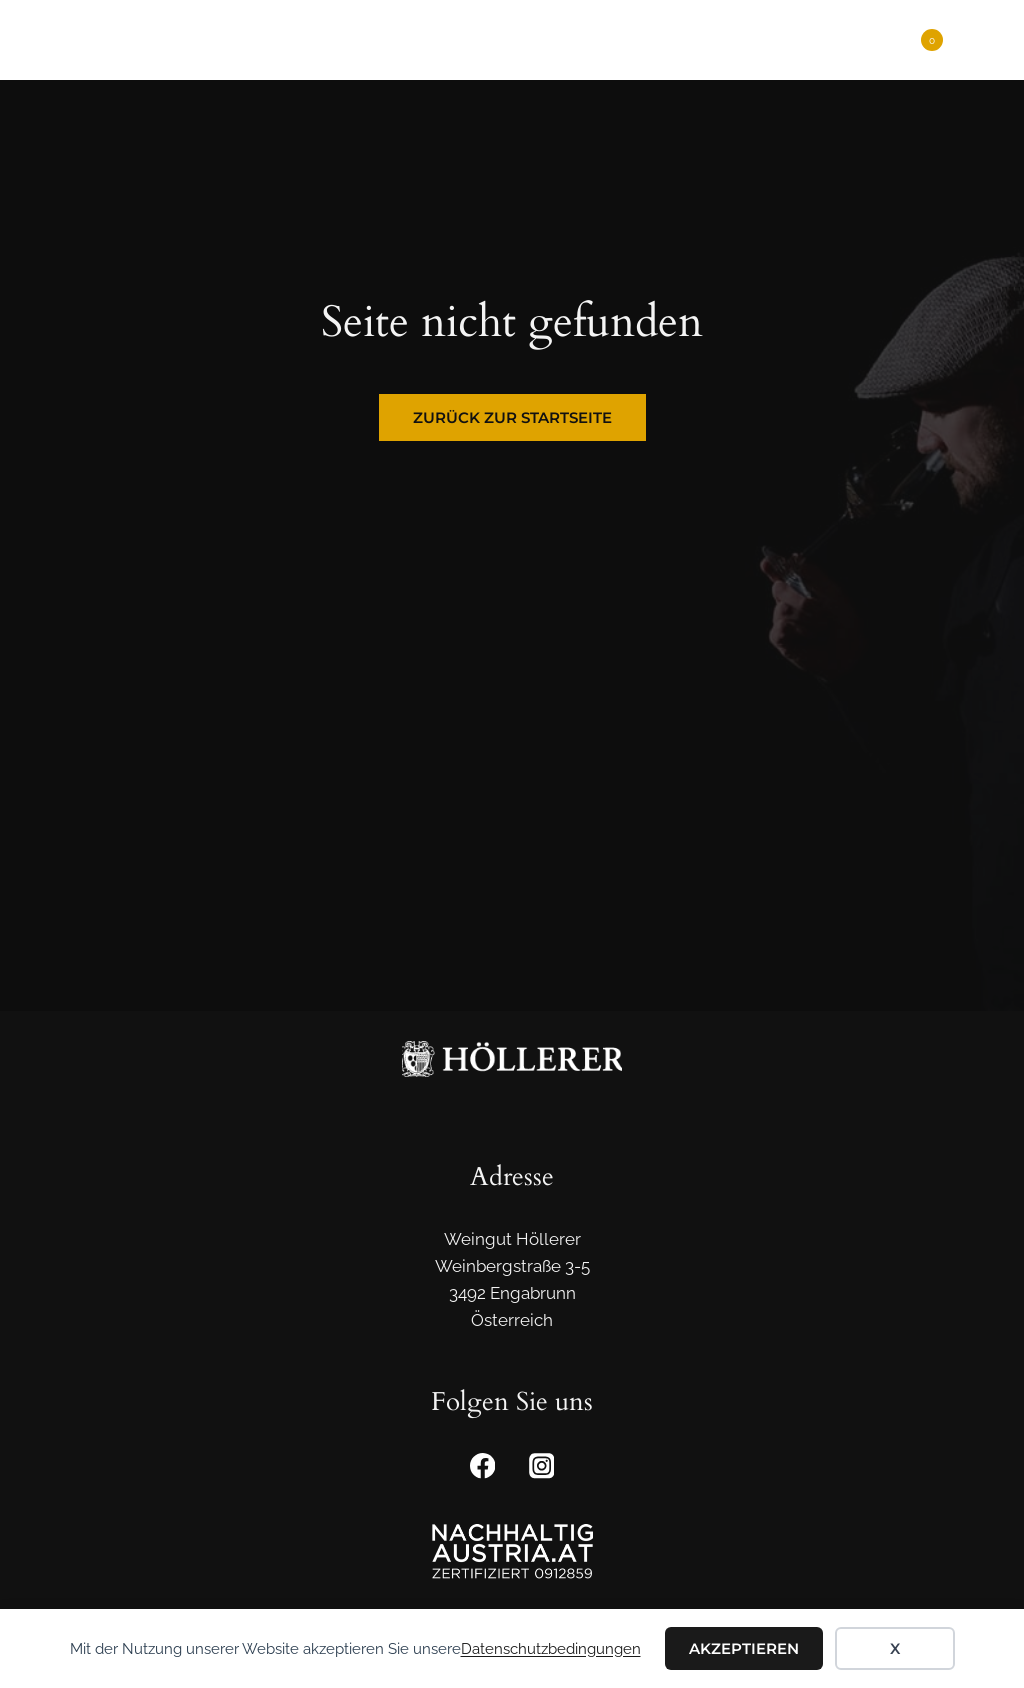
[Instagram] (541, 1466)
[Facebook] (482, 1466)
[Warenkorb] (922, 40)
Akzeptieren (744, 1648)
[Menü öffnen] (976, 39)
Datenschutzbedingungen (551, 1649)
